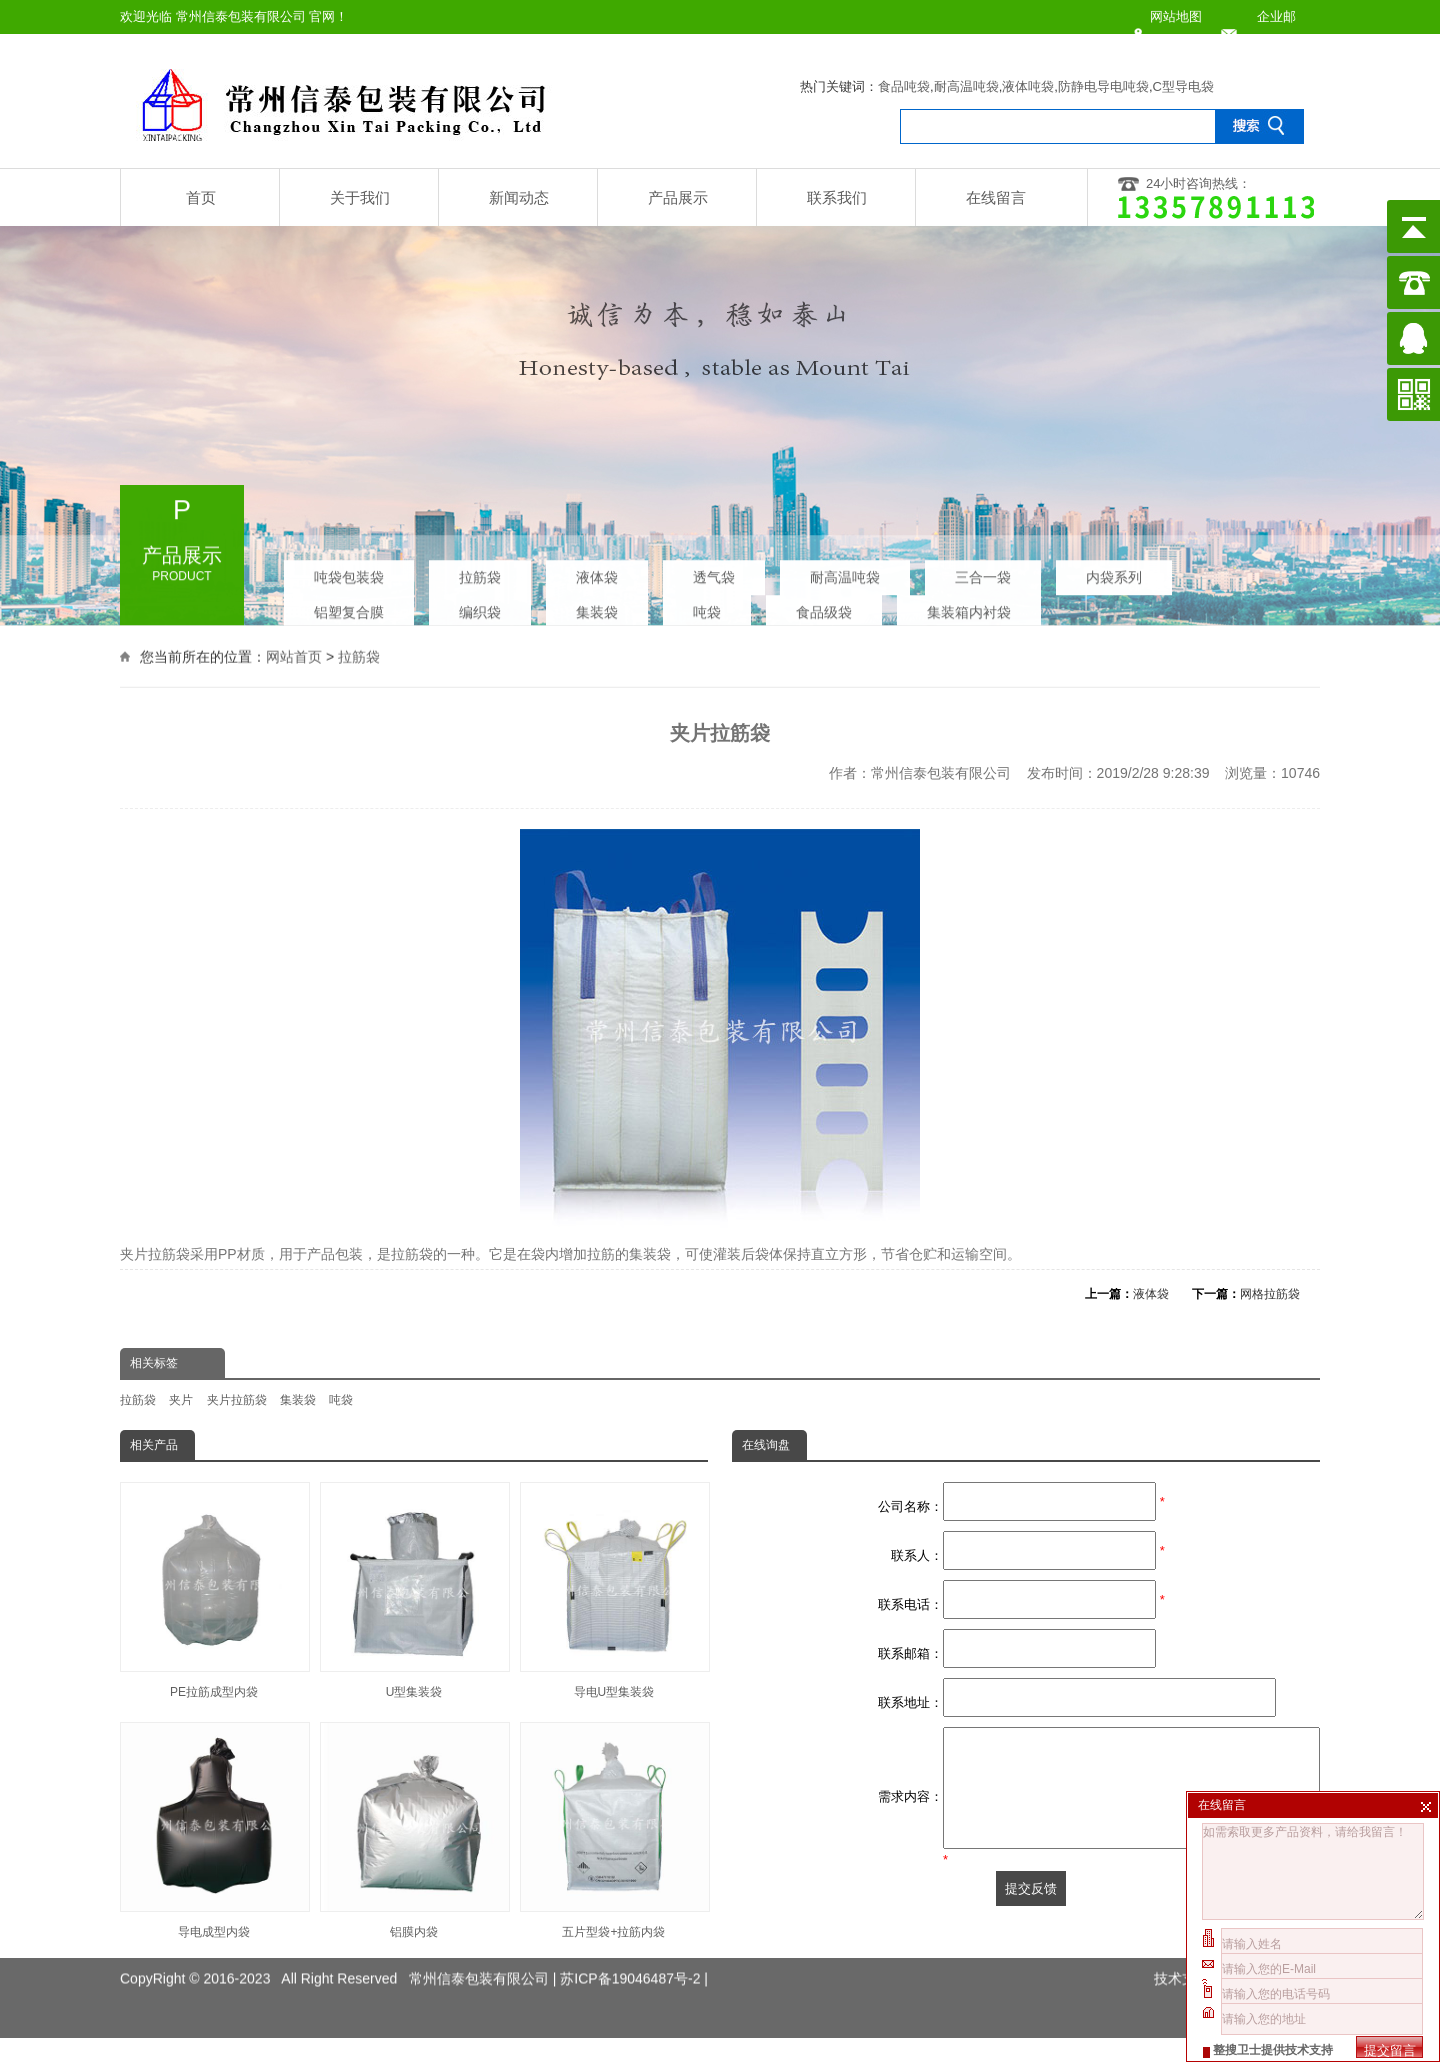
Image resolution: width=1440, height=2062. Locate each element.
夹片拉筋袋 (237, 1400)
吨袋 (707, 607)
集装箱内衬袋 (969, 607)
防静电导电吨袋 (1103, 86)
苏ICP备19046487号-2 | (634, 1958)
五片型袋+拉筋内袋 (614, 1830)
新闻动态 (519, 197)
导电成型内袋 (214, 1830)
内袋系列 (1114, 572)
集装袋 (597, 607)
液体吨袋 (1028, 86)
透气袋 (714, 572)
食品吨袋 (904, 86)
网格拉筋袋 (1270, 1294)
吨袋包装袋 (349, 572)
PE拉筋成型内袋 (214, 1590)
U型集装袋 (414, 1590)
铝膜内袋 (414, 1830)
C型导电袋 (1183, 86)
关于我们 (360, 197)
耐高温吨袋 (966, 86)
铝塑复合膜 (349, 607)
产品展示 (678, 197)
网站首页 (294, 655)
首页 (201, 197)
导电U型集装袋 (614, 1590)
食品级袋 (824, 607)
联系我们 (837, 197)
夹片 (181, 1400)
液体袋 (597, 572)
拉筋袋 (480, 572)
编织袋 (480, 607)
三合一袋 (983, 572)
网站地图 (1176, 16)
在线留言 (996, 197)
